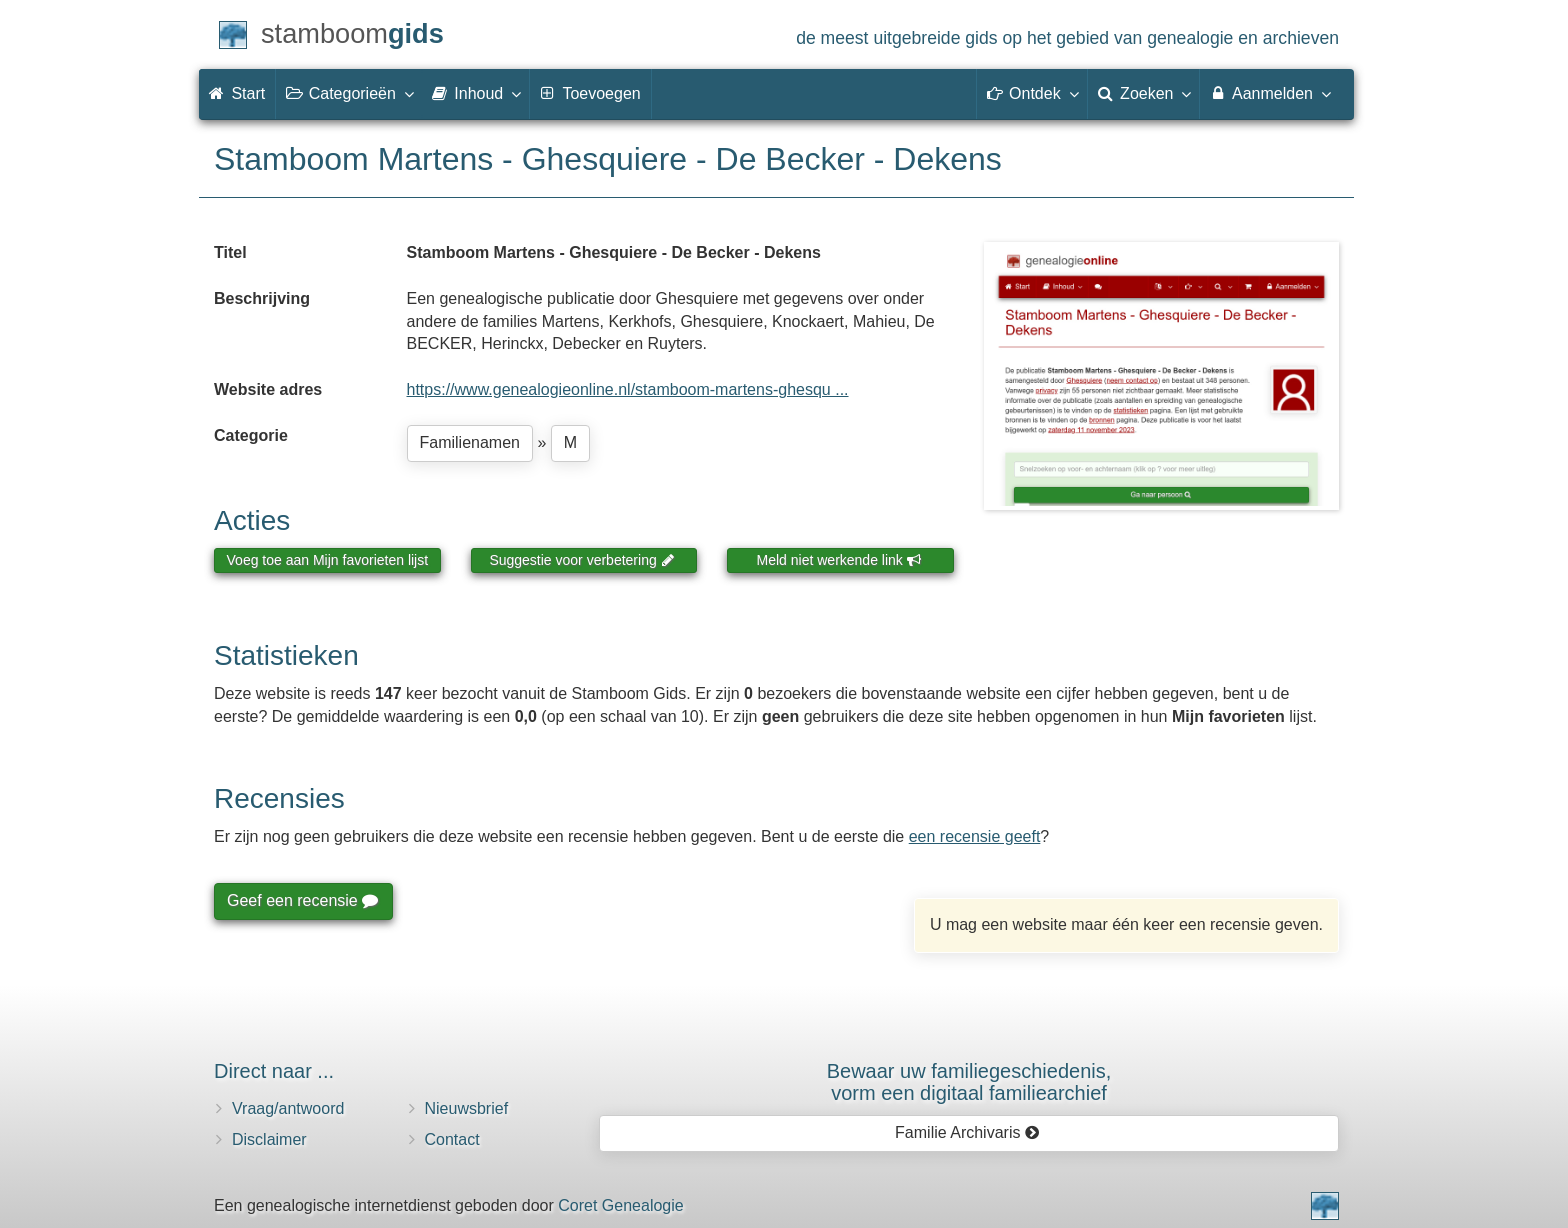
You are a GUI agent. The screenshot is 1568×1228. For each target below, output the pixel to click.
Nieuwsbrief (467, 1108)
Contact (452, 1139)
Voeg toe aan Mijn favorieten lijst (328, 560)
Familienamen (470, 442)
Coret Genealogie (620, 1205)
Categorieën (349, 93)
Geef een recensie (302, 900)
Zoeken (1144, 93)
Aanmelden (1269, 93)
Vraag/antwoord (288, 1108)
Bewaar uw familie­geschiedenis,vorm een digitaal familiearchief (969, 1082)
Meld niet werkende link (839, 560)
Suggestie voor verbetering (582, 560)
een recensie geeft (975, 836)
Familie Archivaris (967, 1132)
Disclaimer (269, 1139)
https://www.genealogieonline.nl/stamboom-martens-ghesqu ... (628, 389)
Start (237, 93)
